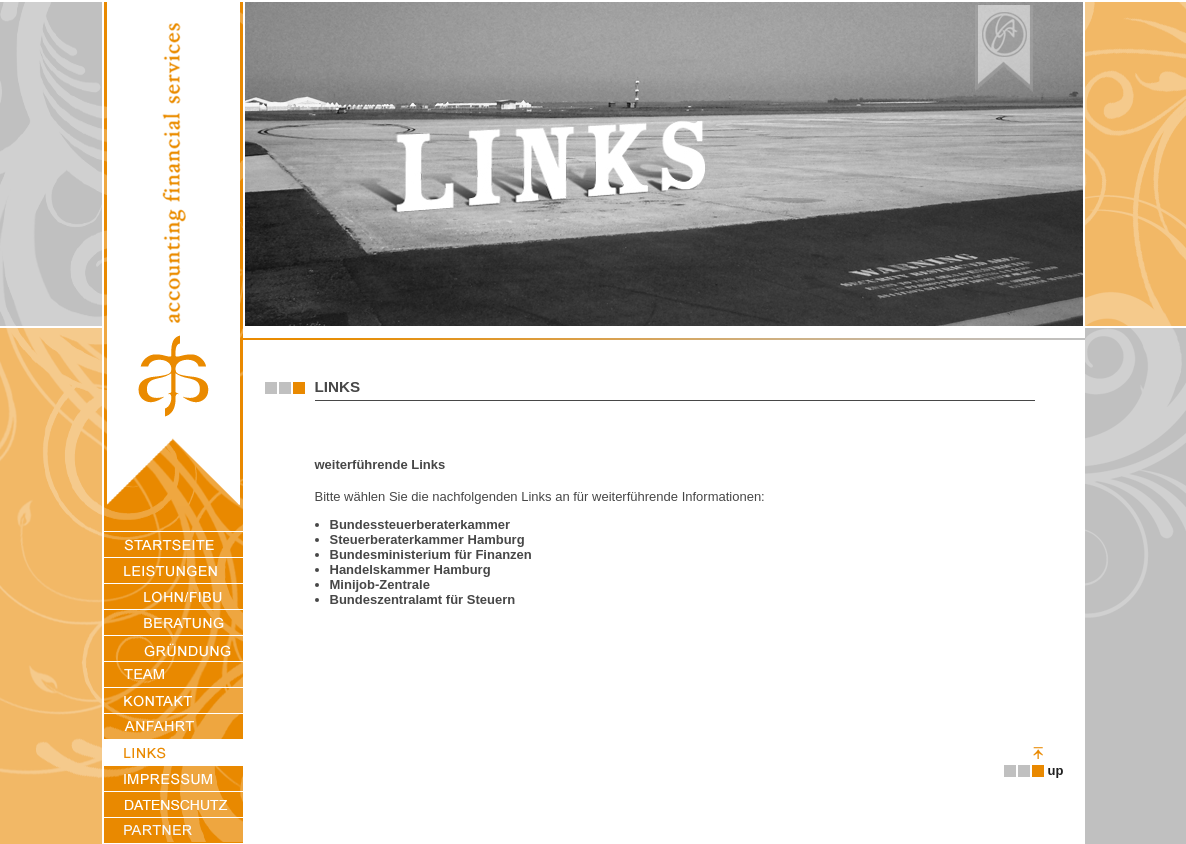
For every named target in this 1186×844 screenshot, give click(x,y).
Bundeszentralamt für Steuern (423, 599)
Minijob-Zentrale (380, 584)
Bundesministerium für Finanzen (431, 554)
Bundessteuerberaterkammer (420, 524)
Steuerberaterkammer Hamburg (427, 539)
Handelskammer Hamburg (410, 569)
